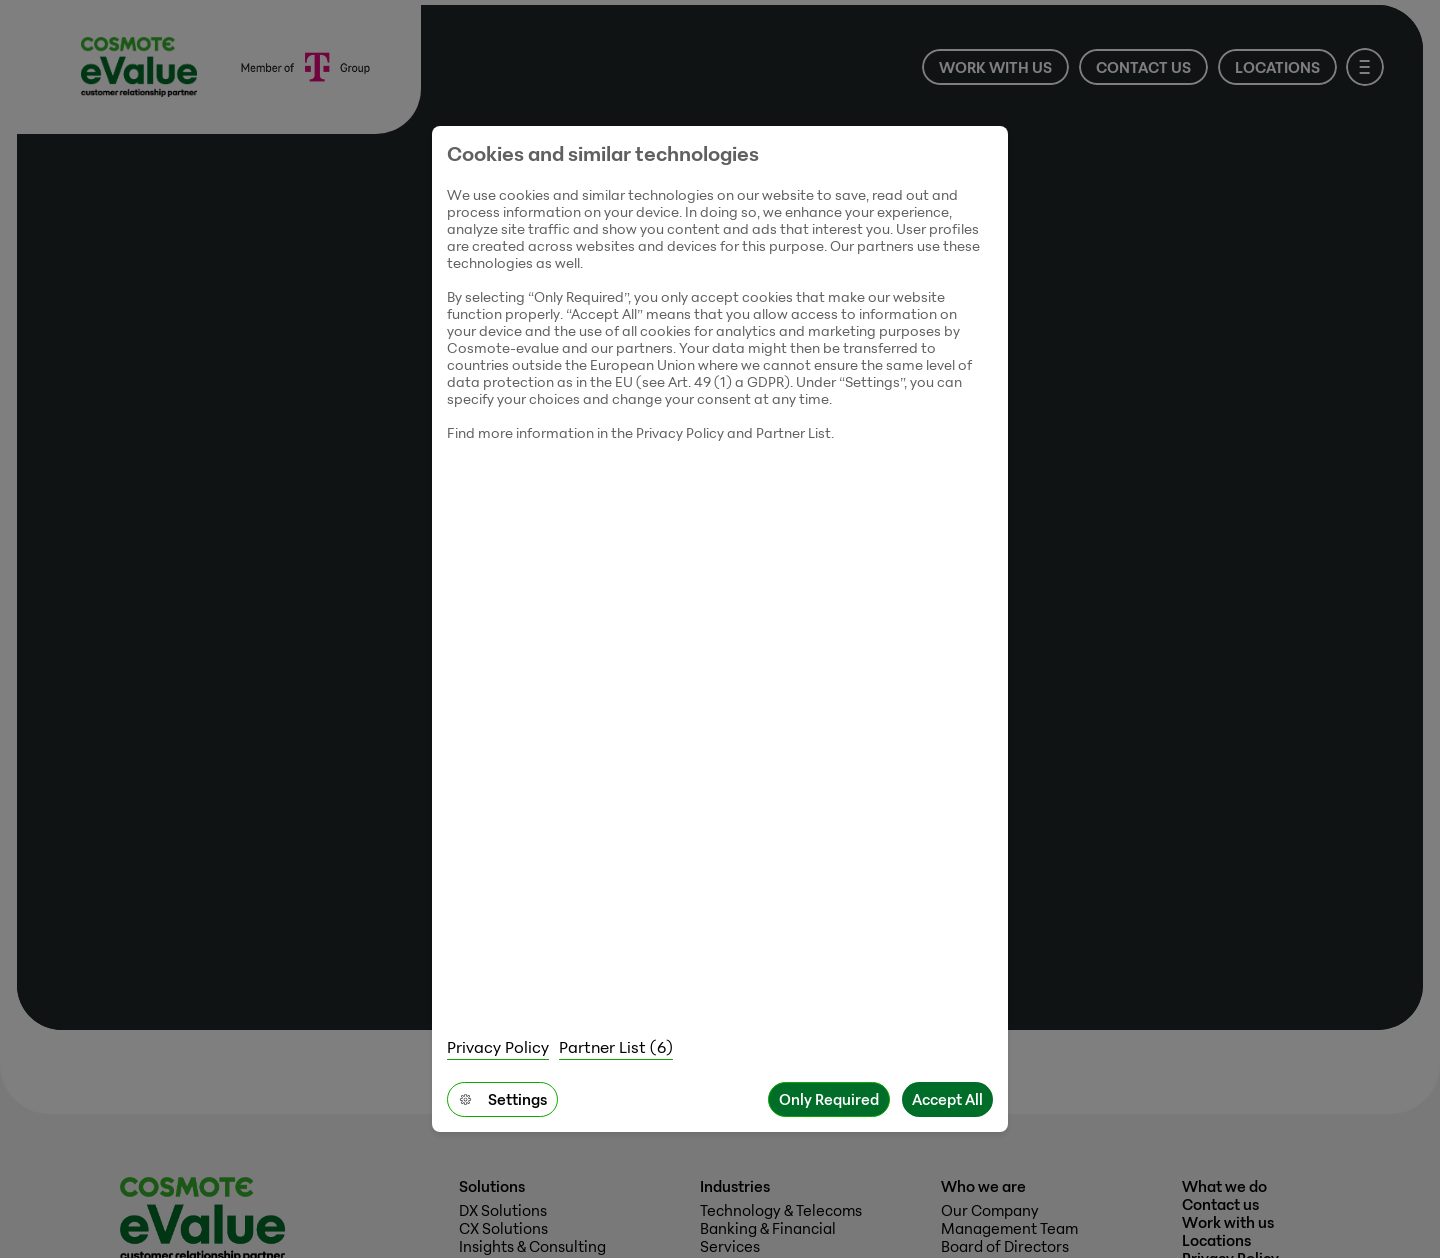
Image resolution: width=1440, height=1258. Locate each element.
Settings (502, 1099)
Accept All (947, 1099)
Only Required (829, 1099)
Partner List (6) (616, 1047)
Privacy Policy (498, 1047)
